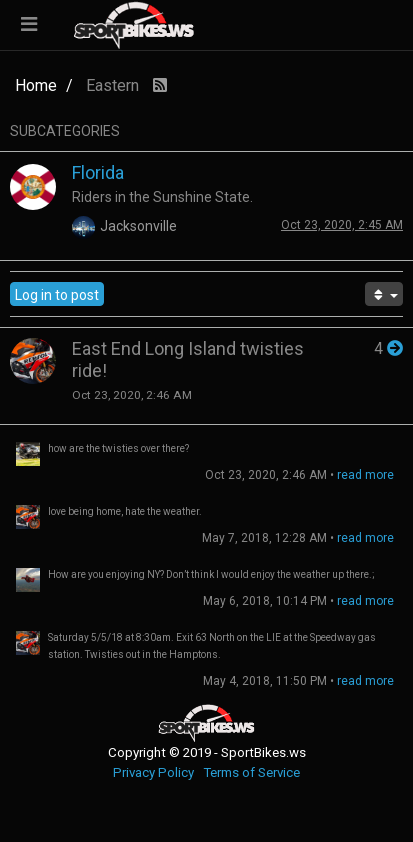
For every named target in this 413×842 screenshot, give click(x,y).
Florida (98, 172)
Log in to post (57, 295)
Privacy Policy (153, 772)
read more (365, 475)
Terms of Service (251, 772)
